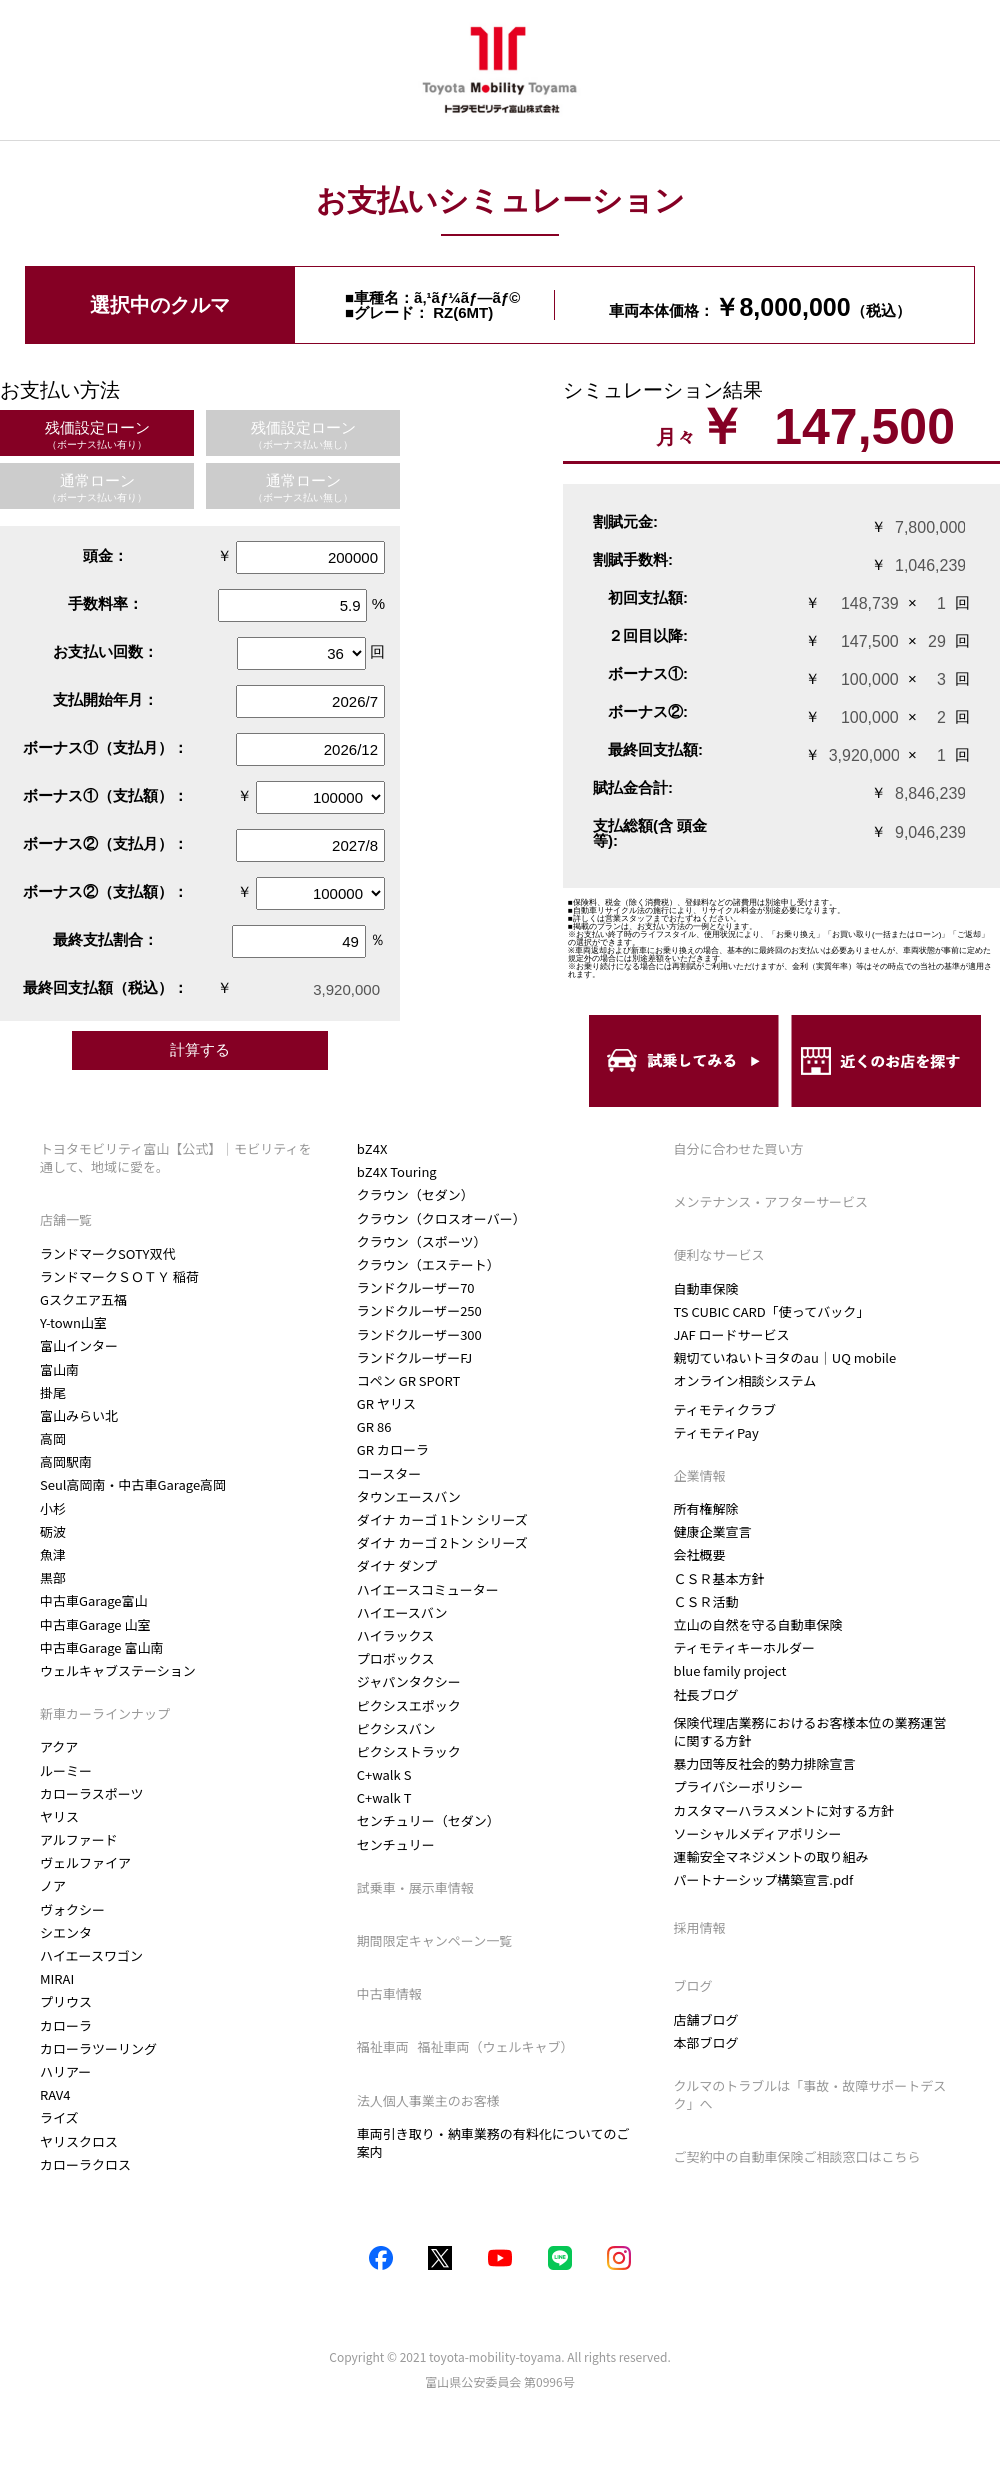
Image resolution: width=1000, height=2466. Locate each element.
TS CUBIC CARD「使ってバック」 (772, 1311)
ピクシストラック (409, 1774)
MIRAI (57, 1978)
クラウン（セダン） (415, 1218)
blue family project (730, 1670)
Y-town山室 (73, 1322)
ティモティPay (716, 1432)
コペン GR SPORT (408, 1403)
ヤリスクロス (79, 2141)
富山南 (59, 1369)
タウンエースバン (409, 1519)
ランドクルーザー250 (419, 1334)
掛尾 (53, 1392)
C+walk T (384, 1820)
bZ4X (372, 1171)
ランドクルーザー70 (416, 1310)
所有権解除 (706, 1508)
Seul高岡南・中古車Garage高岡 (133, 1484)
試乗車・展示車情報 (415, 1910)
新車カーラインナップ (105, 1713)
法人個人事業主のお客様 (428, 2123)
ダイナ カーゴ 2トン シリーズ (442, 1565)
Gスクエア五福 (83, 1299)
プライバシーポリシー (739, 1786)
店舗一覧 (66, 1219)
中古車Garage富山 (94, 1600)
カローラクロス (402, 1148)
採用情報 (700, 1928)
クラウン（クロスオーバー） (441, 1241)
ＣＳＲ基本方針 (719, 1578)
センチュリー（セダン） (428, 1844)
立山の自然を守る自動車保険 (758, 1624)
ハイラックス (395, 1658)
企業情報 (701, 1475)
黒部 (53, 1577)
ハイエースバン (402, 1635)
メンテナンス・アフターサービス (771, 1201)
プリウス (66, 2001)
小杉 (53, 1508)
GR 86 (374, 1449)
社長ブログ (706, 1695)
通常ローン (97, 487)
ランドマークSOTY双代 (107, 1253)
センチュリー (396, 1867)
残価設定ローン (97, 434)
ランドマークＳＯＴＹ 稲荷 (119, 1276)
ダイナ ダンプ (397, 1589)
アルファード (79, 1839)
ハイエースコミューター (428, 1612)
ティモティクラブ (725, 1409)
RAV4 (55, 2094)
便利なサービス (719, 1254)
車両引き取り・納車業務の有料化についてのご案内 (493, 2165)
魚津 (53, 1554)
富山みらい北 (79, 1415)
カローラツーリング (98, 2048)
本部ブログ (706, 2042)
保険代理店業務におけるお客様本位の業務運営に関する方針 (810, 1731)
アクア (59, 1746)
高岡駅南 (66, 1461)
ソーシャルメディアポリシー (758, 1833)
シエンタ (66, 1932)
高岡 (53, 1438)
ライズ (59, 2117)
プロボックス (396, 1681)
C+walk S (384, 1797)
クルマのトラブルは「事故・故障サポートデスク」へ (810, 2094)
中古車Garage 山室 (95, 1624)
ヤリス (59, 1816)
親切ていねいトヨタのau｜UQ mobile (785, 1357)
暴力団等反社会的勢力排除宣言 (765, 1763)
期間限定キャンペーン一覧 (434, 1963)
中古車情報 (389, 2016)
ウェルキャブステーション (118, 1670)
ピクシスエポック (409, 1728)
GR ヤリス (386, 1426)
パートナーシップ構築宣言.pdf (764, 1880)
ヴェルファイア (85, 1862)
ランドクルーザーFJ (414, 1380)
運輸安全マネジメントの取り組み (771, 1856)
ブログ (693, 1985)
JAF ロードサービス (732, 1334)
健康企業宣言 (713, 1531)
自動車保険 (706, 1288)
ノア (53, 1885)
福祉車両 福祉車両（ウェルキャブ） (469, 2070)
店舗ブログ (706, 2019)
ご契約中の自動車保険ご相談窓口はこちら (797, 2156)
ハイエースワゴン (91, 1955)
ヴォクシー (72, 1909)
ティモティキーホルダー (744, 1647)
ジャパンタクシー (409, 1705)
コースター (389, 1496)
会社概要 (700, 1554)
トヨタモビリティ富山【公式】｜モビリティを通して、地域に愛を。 (175, 1157)
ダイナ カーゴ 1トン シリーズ (442, 1542)
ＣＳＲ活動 (706, 1601)
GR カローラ (393, 1473)
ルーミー (66, 1770)
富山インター (79, 1345)
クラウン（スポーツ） (422, 1264)
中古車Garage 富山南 (101, 1647)
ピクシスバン (396, 1751)
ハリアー (65, 2071)
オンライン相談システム (745, 1381)
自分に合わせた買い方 (739, 1148)
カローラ (66, 2025)
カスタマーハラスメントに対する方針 (784, 1810)
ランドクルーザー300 (419, 1357)
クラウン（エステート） (428, 1287)
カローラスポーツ (91, 1793)
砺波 (53, 1531)
